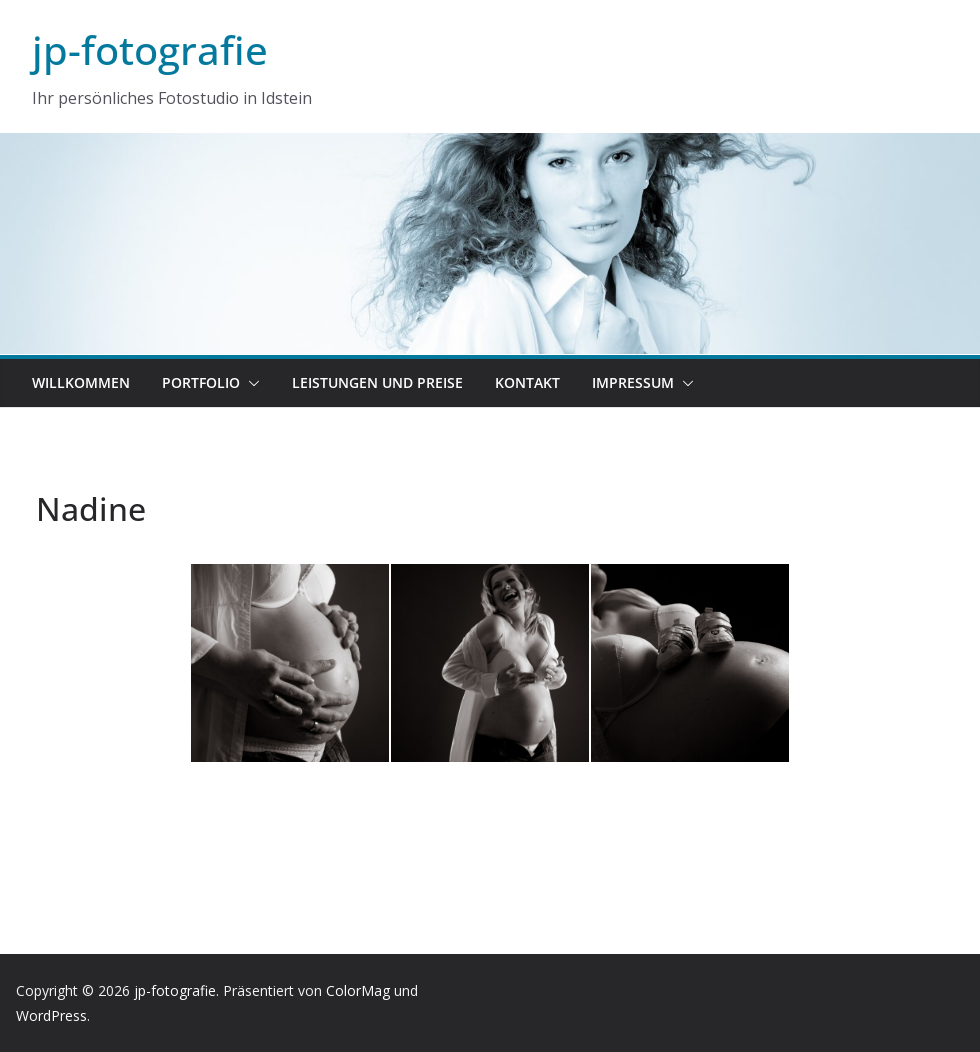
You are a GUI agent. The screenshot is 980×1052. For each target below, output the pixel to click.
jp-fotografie (150, 49)
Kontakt (527, 382)
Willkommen (81, 382)
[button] (250, 383)
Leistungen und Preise (377, 382)
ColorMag (358, 990)
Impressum (633, 382)
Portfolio (201, 382)
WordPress (51, 1015)
